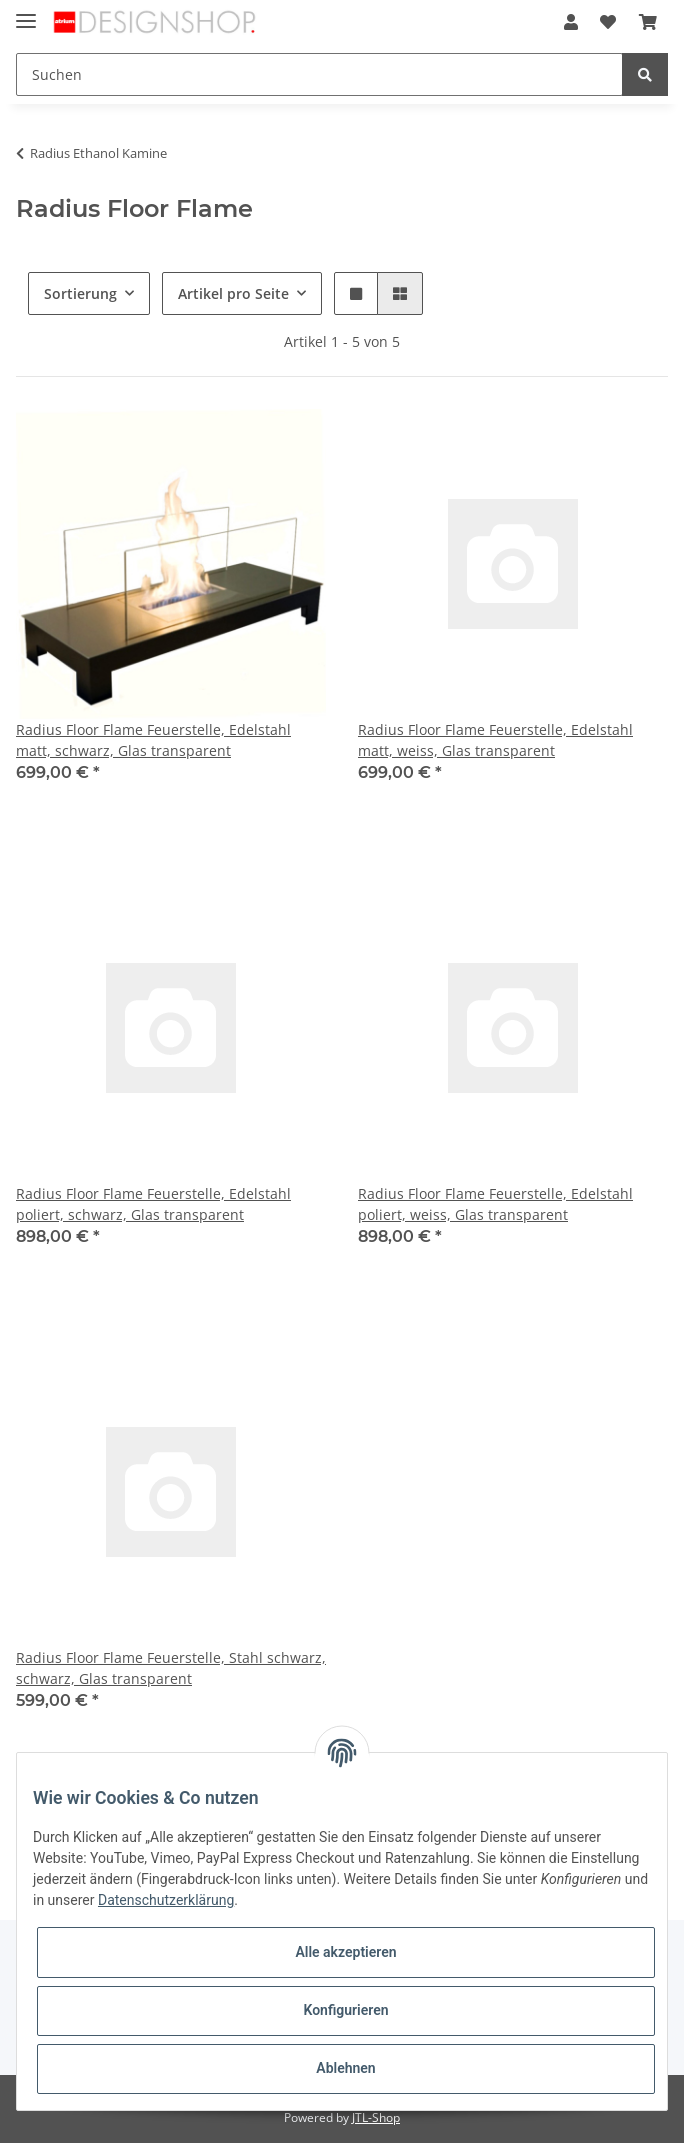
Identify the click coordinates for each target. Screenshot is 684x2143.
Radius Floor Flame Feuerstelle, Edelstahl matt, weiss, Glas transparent (495, 740)
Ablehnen (345, 2068)
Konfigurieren (345, 2010)
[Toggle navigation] (26, 12)
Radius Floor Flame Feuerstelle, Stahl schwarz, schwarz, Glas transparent (171, 1668)
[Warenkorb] (648, 22)
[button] (571, 22)
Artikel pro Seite (233, 293)
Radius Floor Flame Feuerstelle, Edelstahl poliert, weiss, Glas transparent (495, 1204)
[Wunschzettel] (608, 22)
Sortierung (80, 293)
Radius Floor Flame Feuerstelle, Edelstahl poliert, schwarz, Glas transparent (153, 1204)
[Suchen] (319, 74)
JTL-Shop (376, 2117)
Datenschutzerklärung (166, 1900)
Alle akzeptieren (345, 1952)
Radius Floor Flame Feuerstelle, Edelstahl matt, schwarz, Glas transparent (153, 740)
